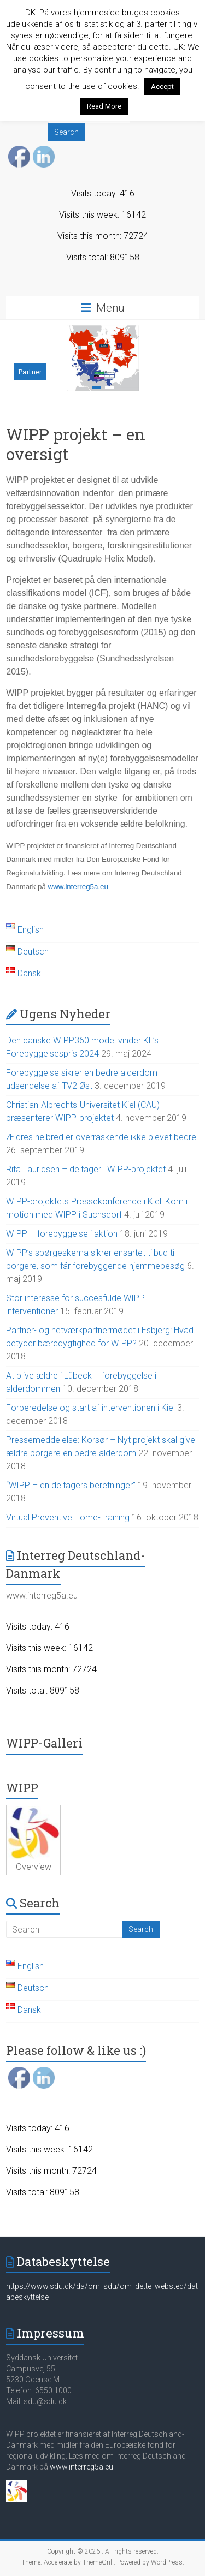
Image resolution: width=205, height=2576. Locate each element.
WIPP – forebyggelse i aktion (62, 1234)
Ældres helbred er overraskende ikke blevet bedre (101, 1137)
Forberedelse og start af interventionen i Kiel (90, 1408)
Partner (30, 371)
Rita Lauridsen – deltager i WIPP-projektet (86, 1169)
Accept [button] (162, 86)
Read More (104, 106)
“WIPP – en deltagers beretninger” (71, 1485)
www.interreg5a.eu (78, 886)
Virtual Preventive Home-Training (68, 1517)
